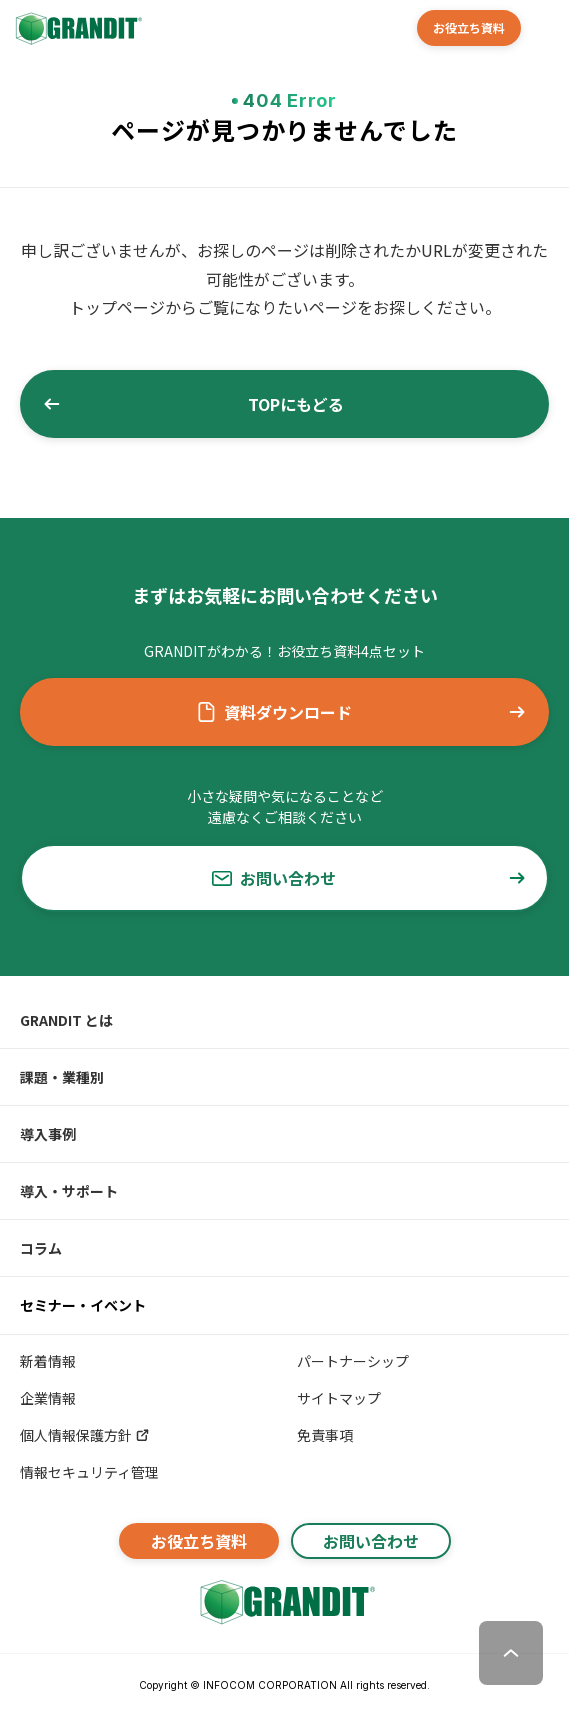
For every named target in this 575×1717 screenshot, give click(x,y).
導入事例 (48, 1134)
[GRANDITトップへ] (285, 1602)
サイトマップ (339, 1398)
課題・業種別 (62, 1077)
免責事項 (325, 1435)
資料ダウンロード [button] (362, 712)
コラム (41, 1248)
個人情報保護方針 (85, 1435)
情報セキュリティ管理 (89, 1472)
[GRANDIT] (77, 28)
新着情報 (48, 1361)
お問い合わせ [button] (370, 878)
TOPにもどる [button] (193, 404)
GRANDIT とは (66, 1020)
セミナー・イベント (83, 1305)
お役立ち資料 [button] (469, 27)
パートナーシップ (353, 1361)
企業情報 (48, 1398)
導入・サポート (69, 1191)
